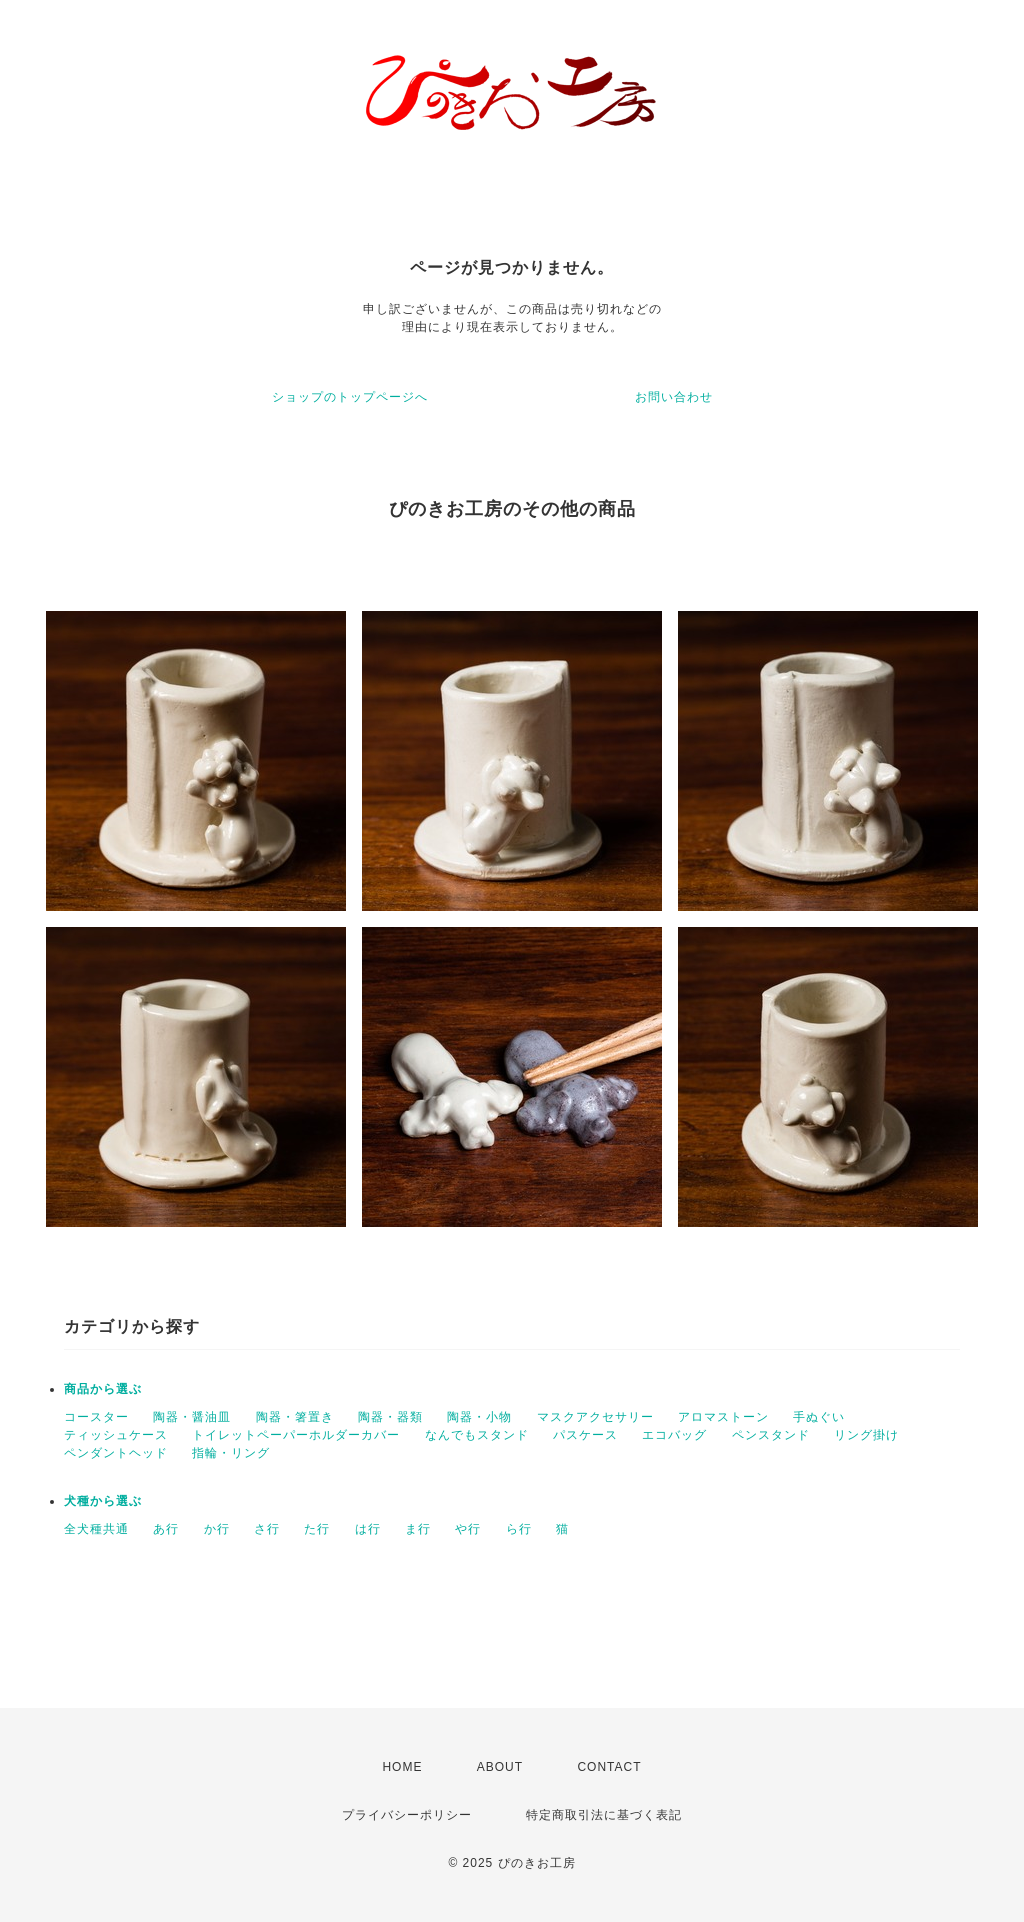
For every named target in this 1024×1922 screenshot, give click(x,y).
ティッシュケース (116, 1435)
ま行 (418, 1529)
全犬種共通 (96, 1529)
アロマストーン (723, 1417)
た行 (317, 1529)
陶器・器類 (390, 1417)
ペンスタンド (771, 1435)
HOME (402, 1767)
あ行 (166, 1529)
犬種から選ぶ (103, 1501)
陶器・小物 (479, 1417)
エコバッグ (674, 1435)
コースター (96, 1417)
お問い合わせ (674, 397)
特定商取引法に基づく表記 (604, 1815)
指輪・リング (231, 1453)
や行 (468, 1529)
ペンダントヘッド (116, 1453)
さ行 (267, 1529)
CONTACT (609, 1767)
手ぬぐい (819, 1417)
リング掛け (866, 1435)
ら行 (519, 1529)
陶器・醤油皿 (192, 1417)
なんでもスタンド (477, 1435)
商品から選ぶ (103, 1389)
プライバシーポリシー (407, 1815)
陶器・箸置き (295, 1417)
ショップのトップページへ (350, 397)
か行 (217, 1529)
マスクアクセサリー (595, 1417)
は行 (368, 1529)
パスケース (585, 1435)
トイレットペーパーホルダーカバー (296, 1435)
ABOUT (500, 1767)
